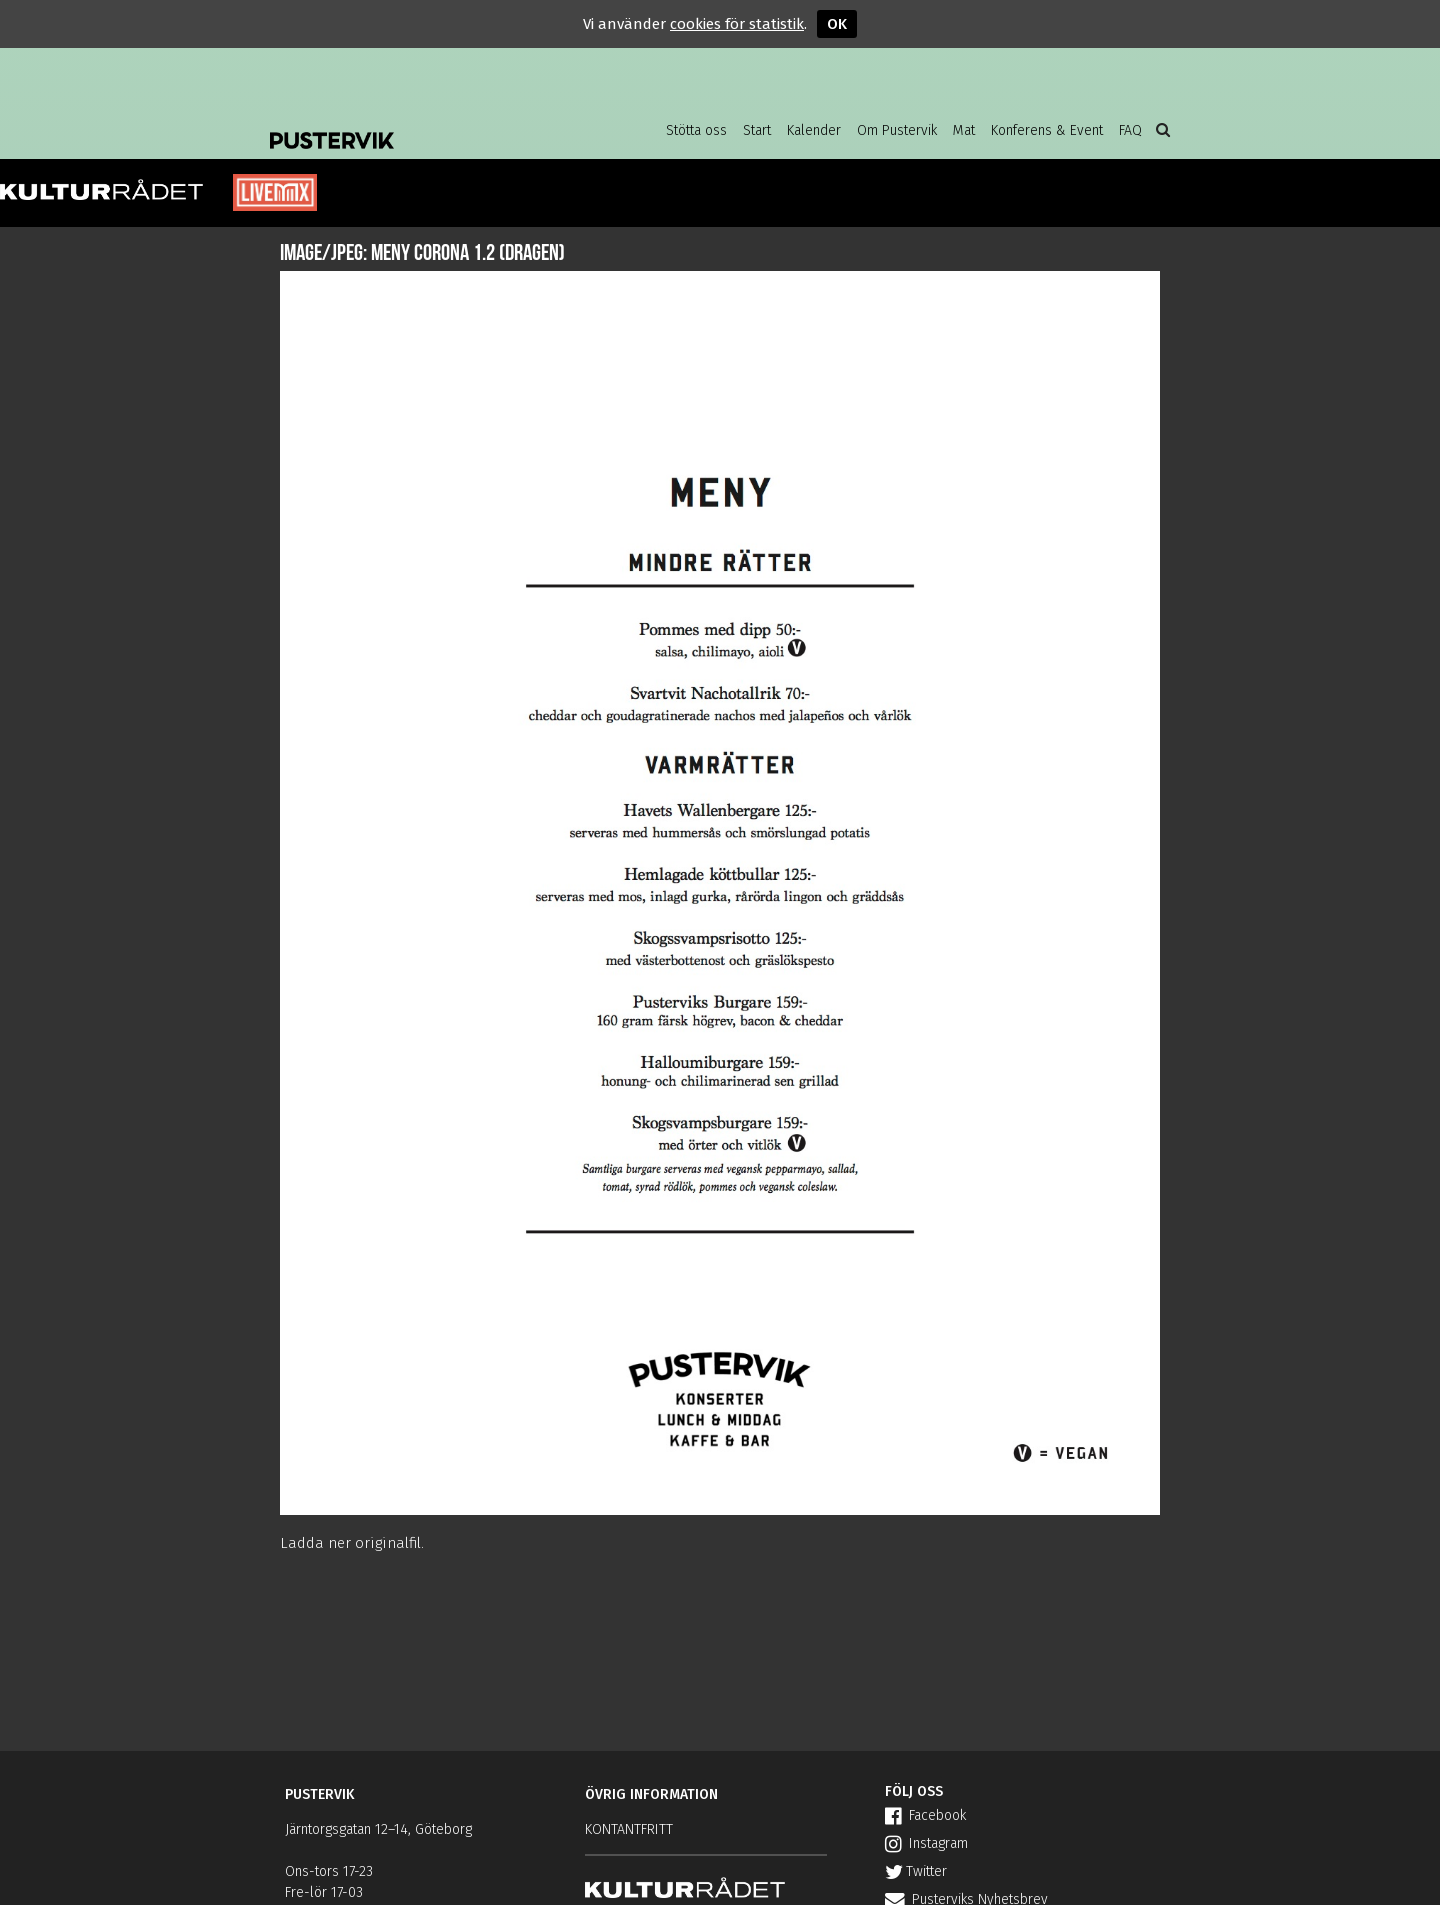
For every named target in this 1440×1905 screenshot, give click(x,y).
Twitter (916, 1871)
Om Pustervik (897, 130)
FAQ (1130, 130)
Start (757, 130)
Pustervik (430, 125)
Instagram (926, 1843)
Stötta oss (696, 130)
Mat (964, 130)
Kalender (814, 130)
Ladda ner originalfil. (352, 1543)
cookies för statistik (737, 24)
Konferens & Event (1047, 130)
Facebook (925, 1815)
